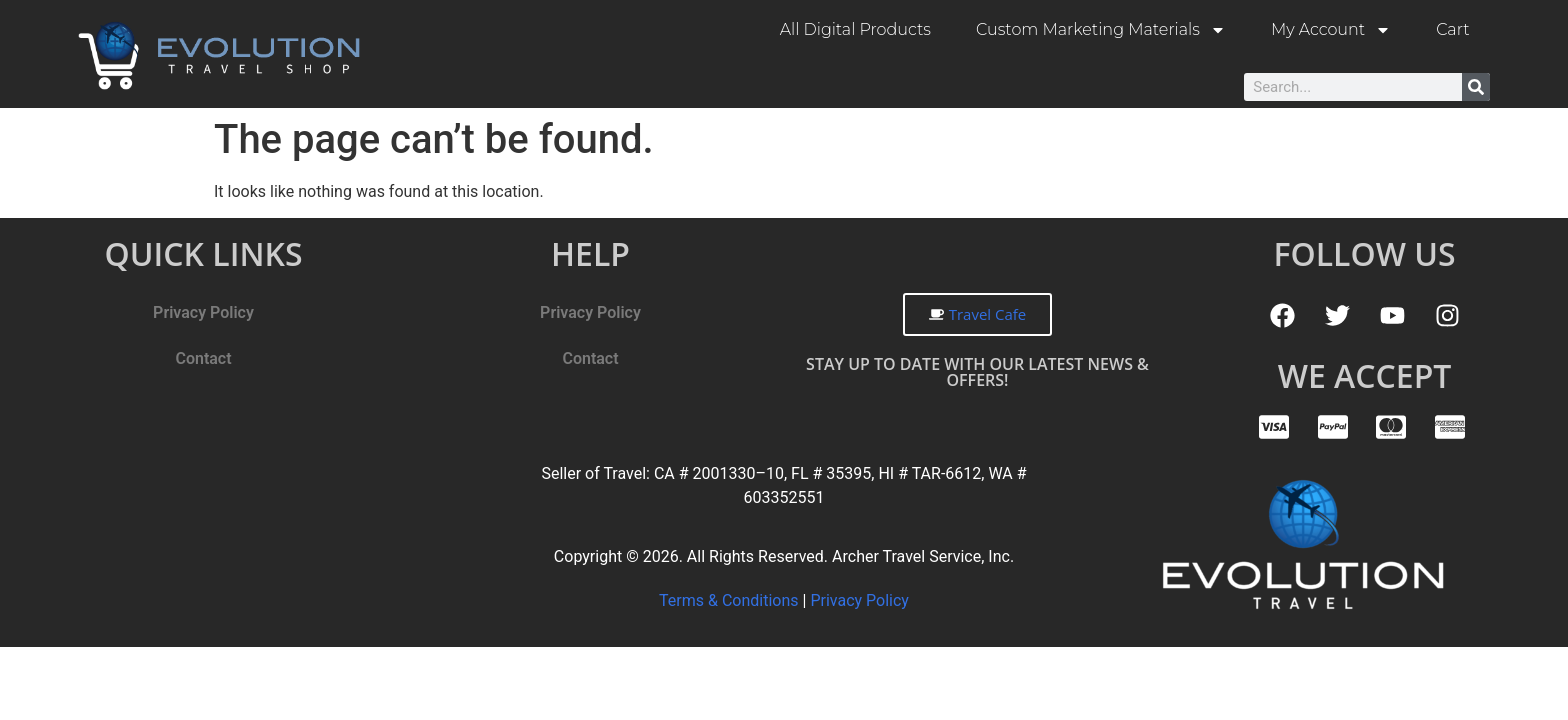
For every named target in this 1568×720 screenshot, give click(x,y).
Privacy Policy (203, 312)
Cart (1452, 29)
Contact (203, 358)
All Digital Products (855, 29)
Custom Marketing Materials (1101, 30)
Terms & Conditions (730, 600)
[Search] (1476, 87)
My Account (1331, 30)
